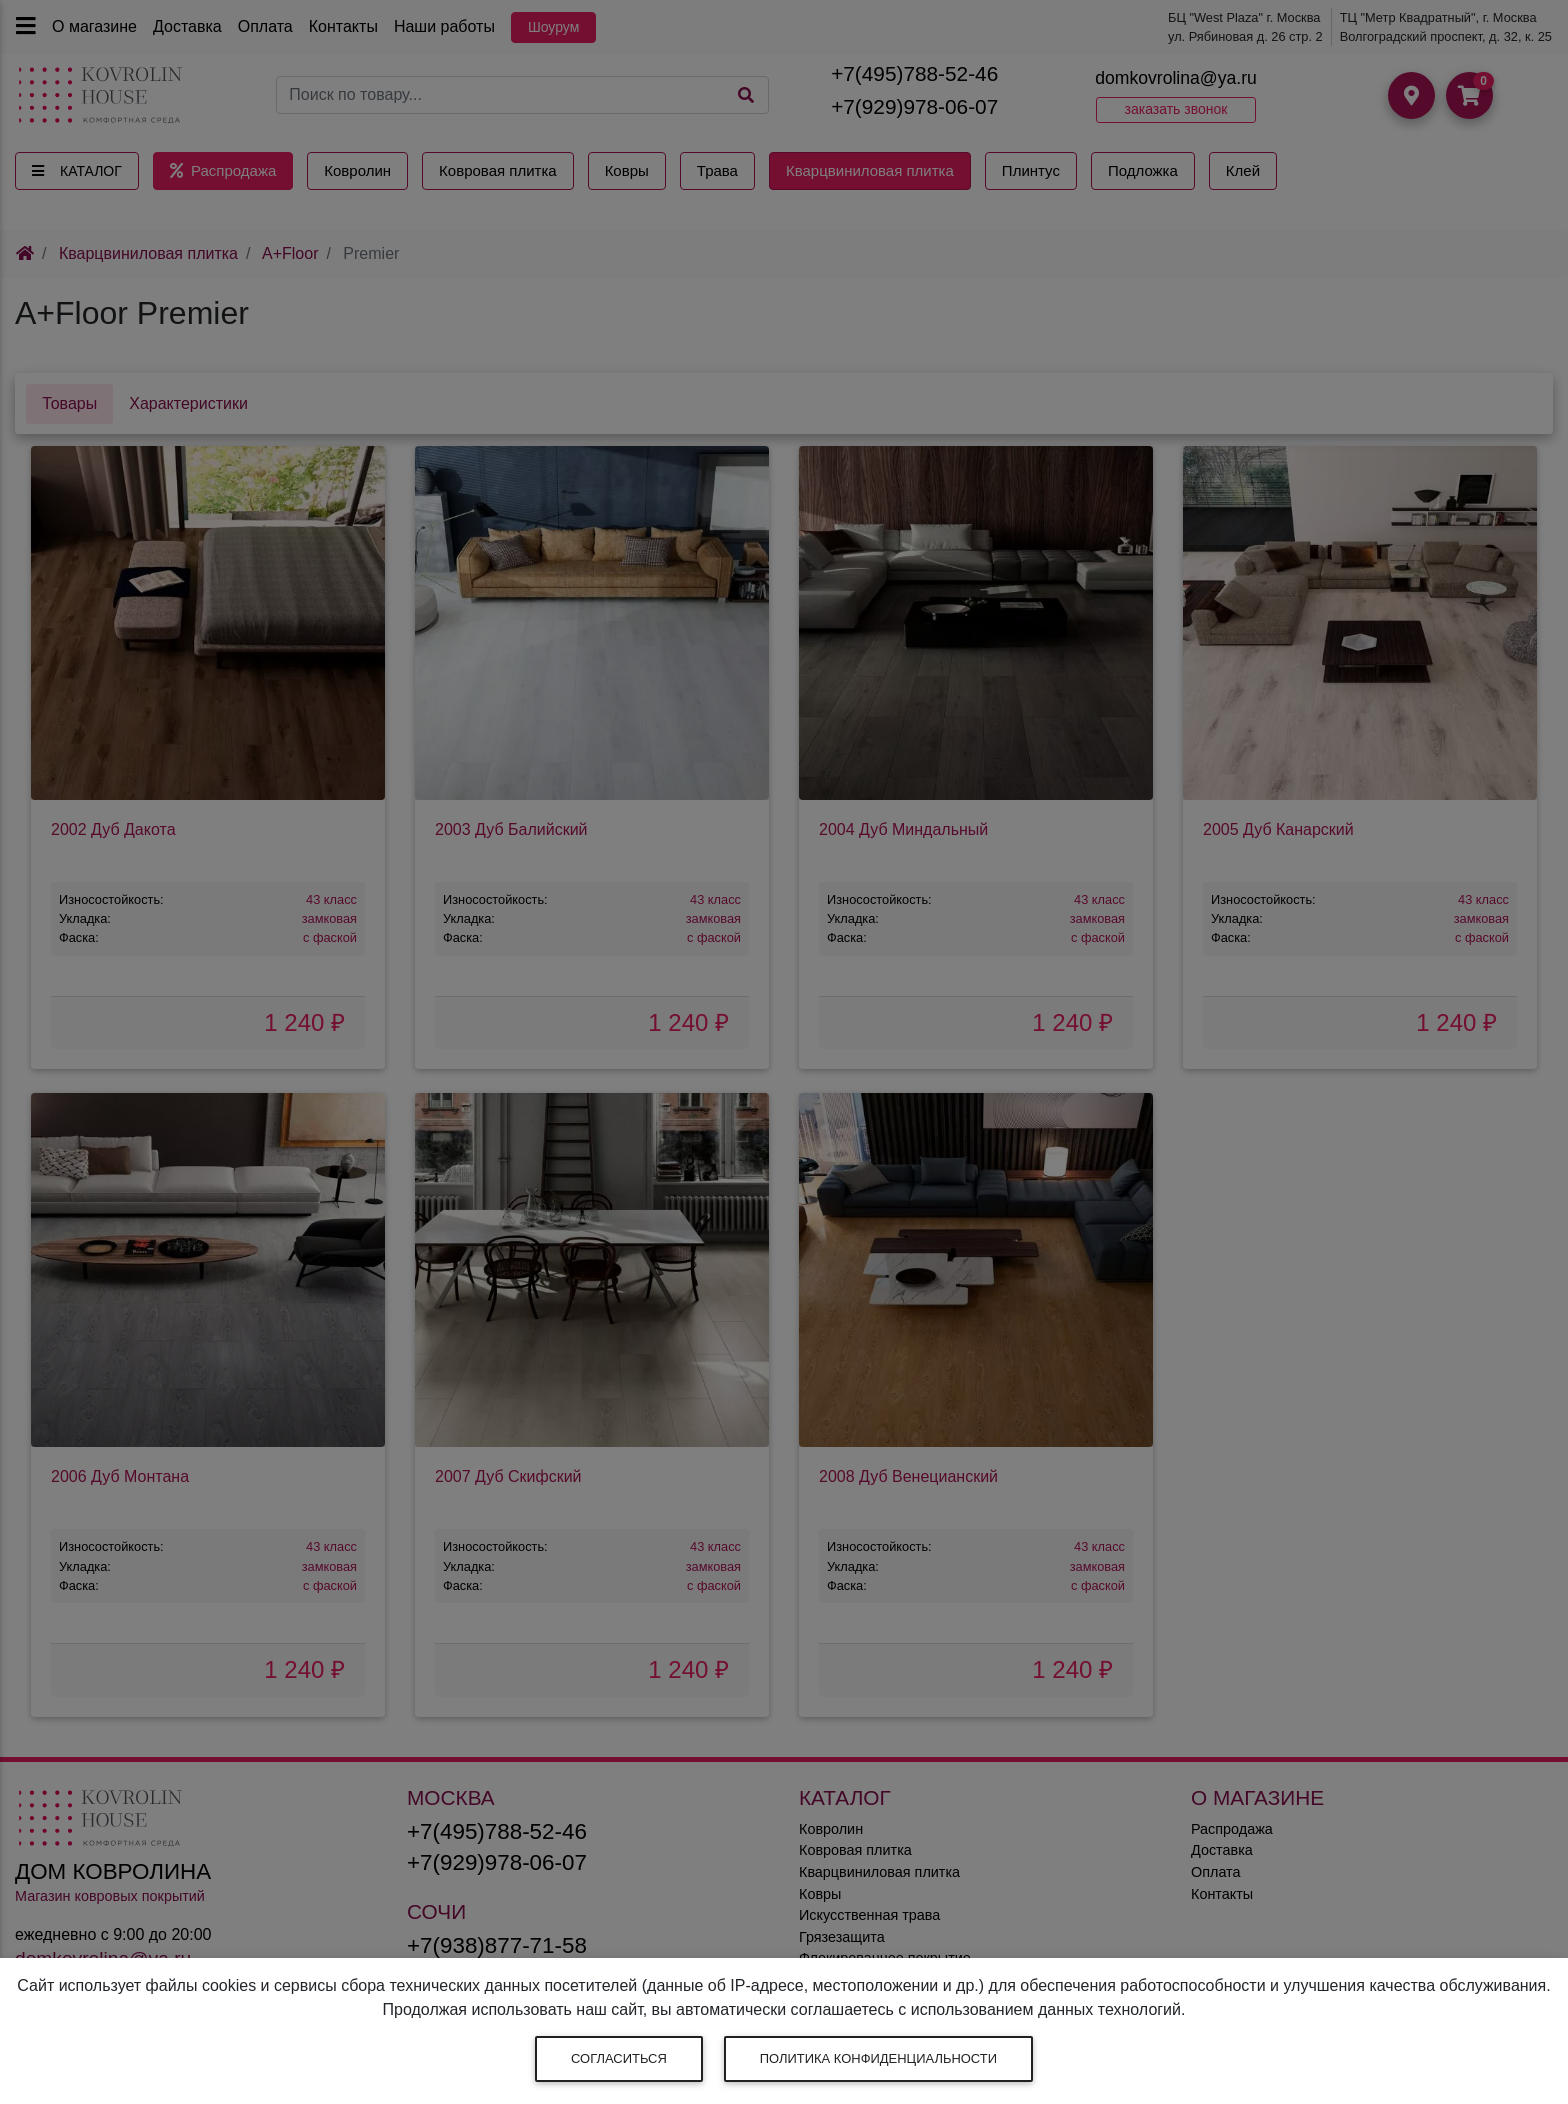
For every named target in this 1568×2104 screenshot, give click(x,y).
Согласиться (619, 2058)
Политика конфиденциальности (878, 2058)
